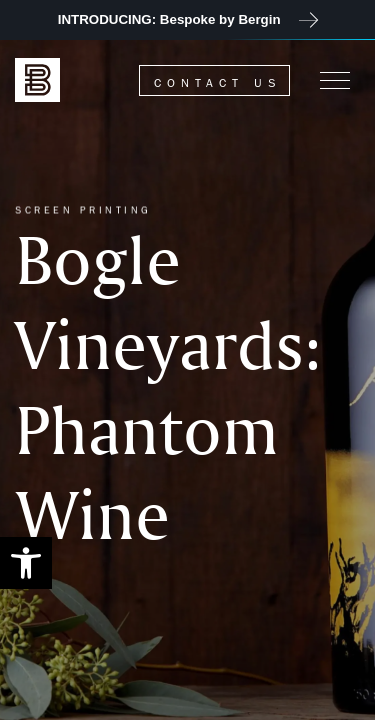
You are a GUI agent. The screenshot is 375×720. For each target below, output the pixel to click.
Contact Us (217, 83)
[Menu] (335, 80)
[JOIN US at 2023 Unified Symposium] (187, 20)
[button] (26, 563)
